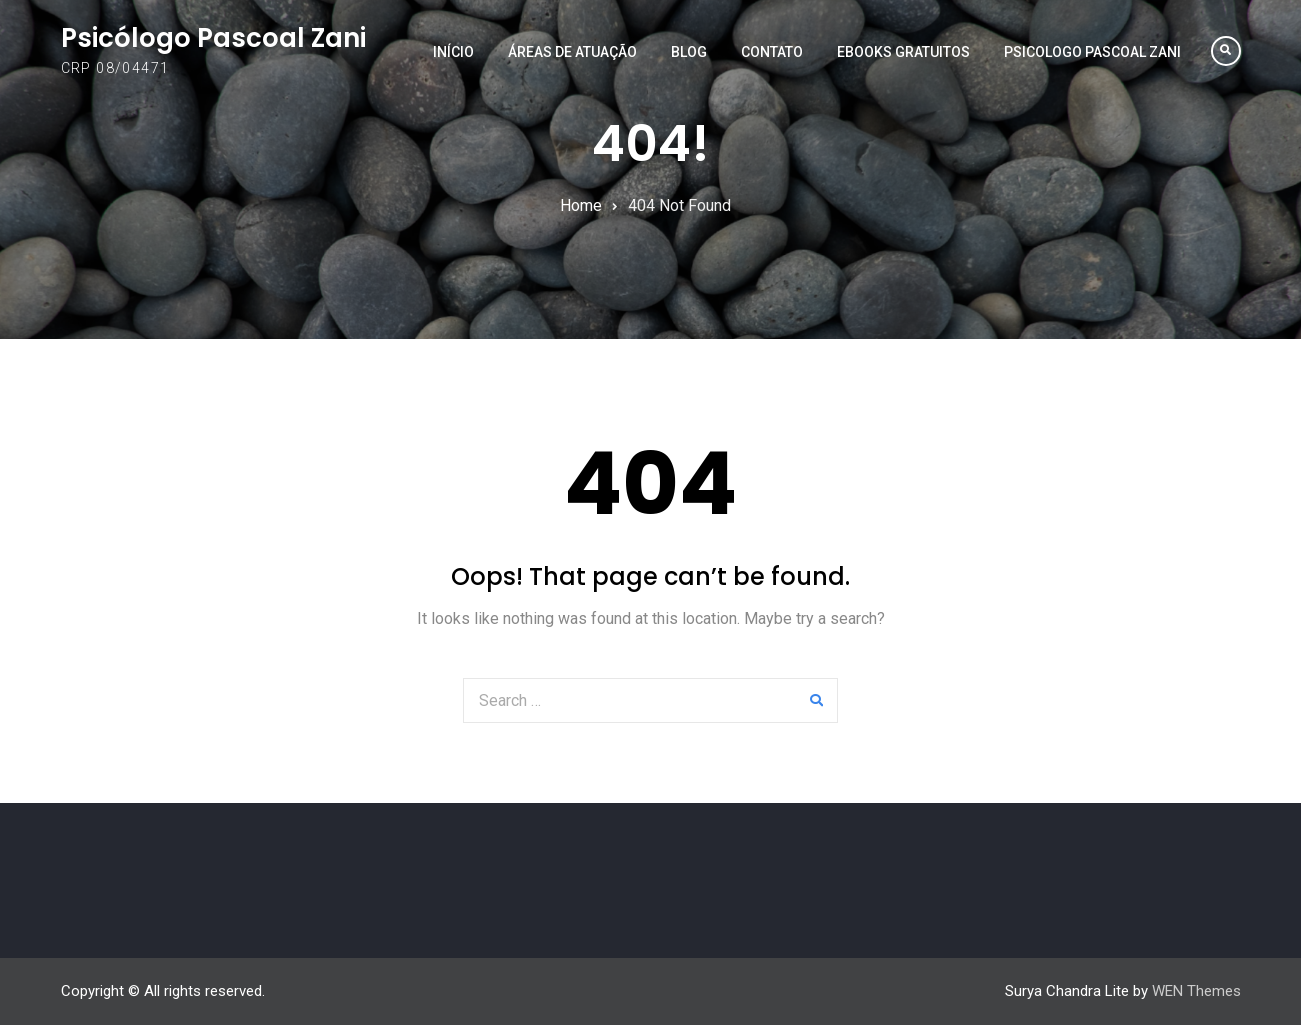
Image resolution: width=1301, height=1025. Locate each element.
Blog (689, 52)
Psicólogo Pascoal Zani (213, 38)
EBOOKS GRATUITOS (903, 52)
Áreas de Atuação (572, 52)
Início (453, 52)
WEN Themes (1196, 991)
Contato (772, 52)
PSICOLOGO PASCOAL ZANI (1092, 52)
